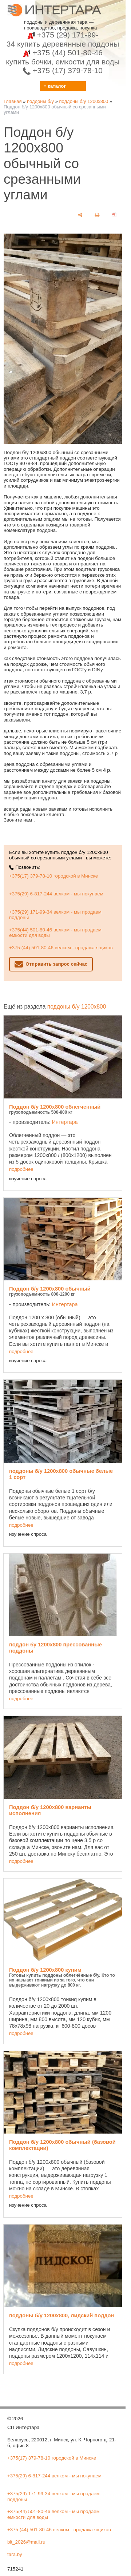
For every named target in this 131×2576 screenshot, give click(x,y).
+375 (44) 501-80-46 (62, 57)
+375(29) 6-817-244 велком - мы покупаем (56, 894)
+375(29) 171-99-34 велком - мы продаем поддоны (55, 914)
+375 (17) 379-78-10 (63, 70)
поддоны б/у (40, 101)
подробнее (21, 1169)
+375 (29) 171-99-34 (63, 39)
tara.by (14, 2554)
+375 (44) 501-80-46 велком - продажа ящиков (61, 947)
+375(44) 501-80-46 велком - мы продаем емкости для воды (55, 932)
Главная (12, 101)
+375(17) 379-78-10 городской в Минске (53, 876)
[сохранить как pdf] (114, 214)
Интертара (65, 1122)
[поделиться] (80, 214)
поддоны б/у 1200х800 (83, 101)
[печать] (97, 214)
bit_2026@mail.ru (26, 2542)
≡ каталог (55, 86)
